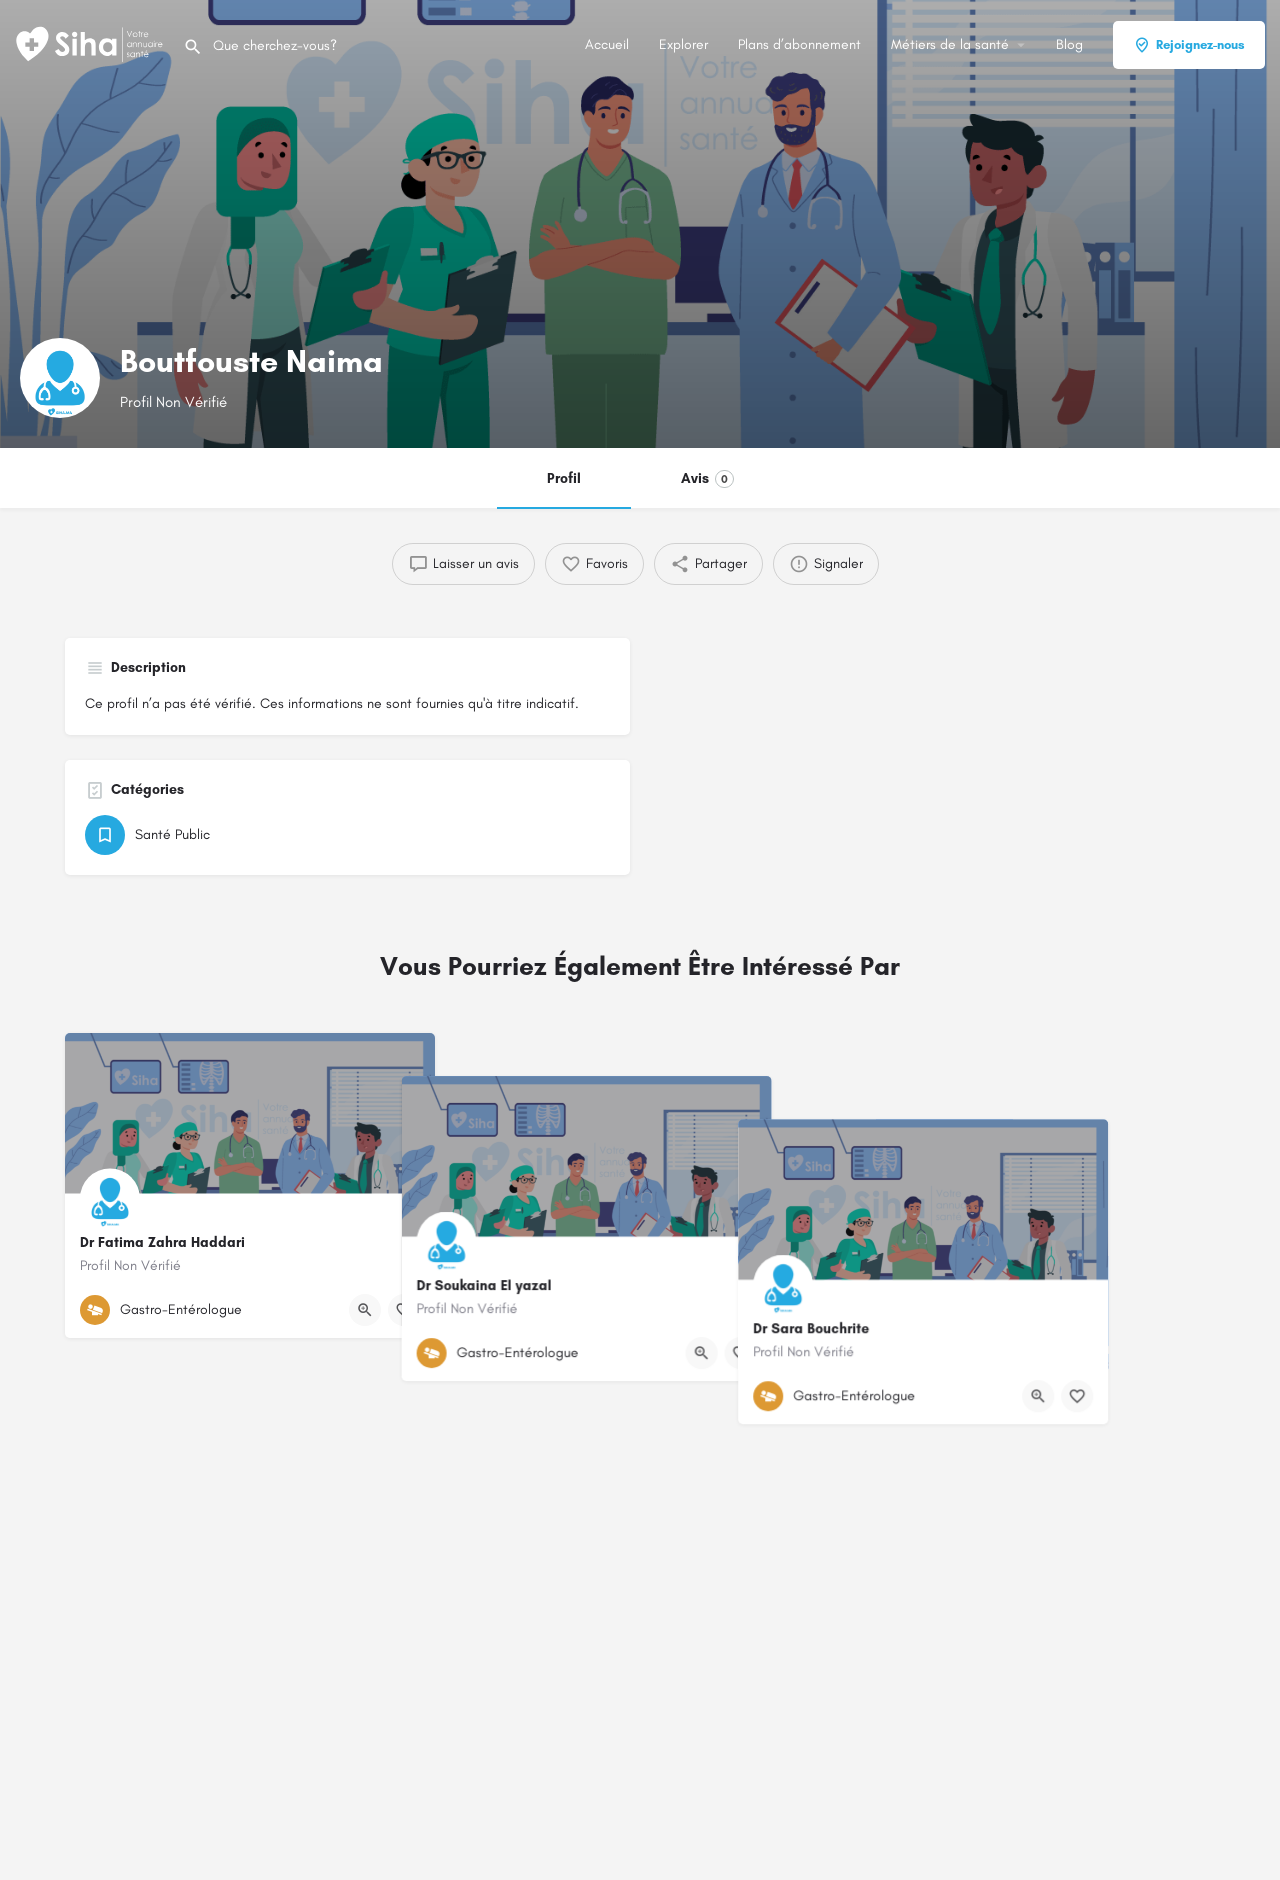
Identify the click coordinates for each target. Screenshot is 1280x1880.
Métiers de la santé (950, 44)
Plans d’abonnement (799, 44)
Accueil (607, 44)
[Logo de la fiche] (60, 378)
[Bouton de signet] (404, 1310)
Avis (707, 479)
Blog (1069, 44)
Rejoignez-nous (1189, 45)
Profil (564, 478)
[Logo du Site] (91, 43)
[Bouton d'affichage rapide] (365, 1310)
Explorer (683, 44)
